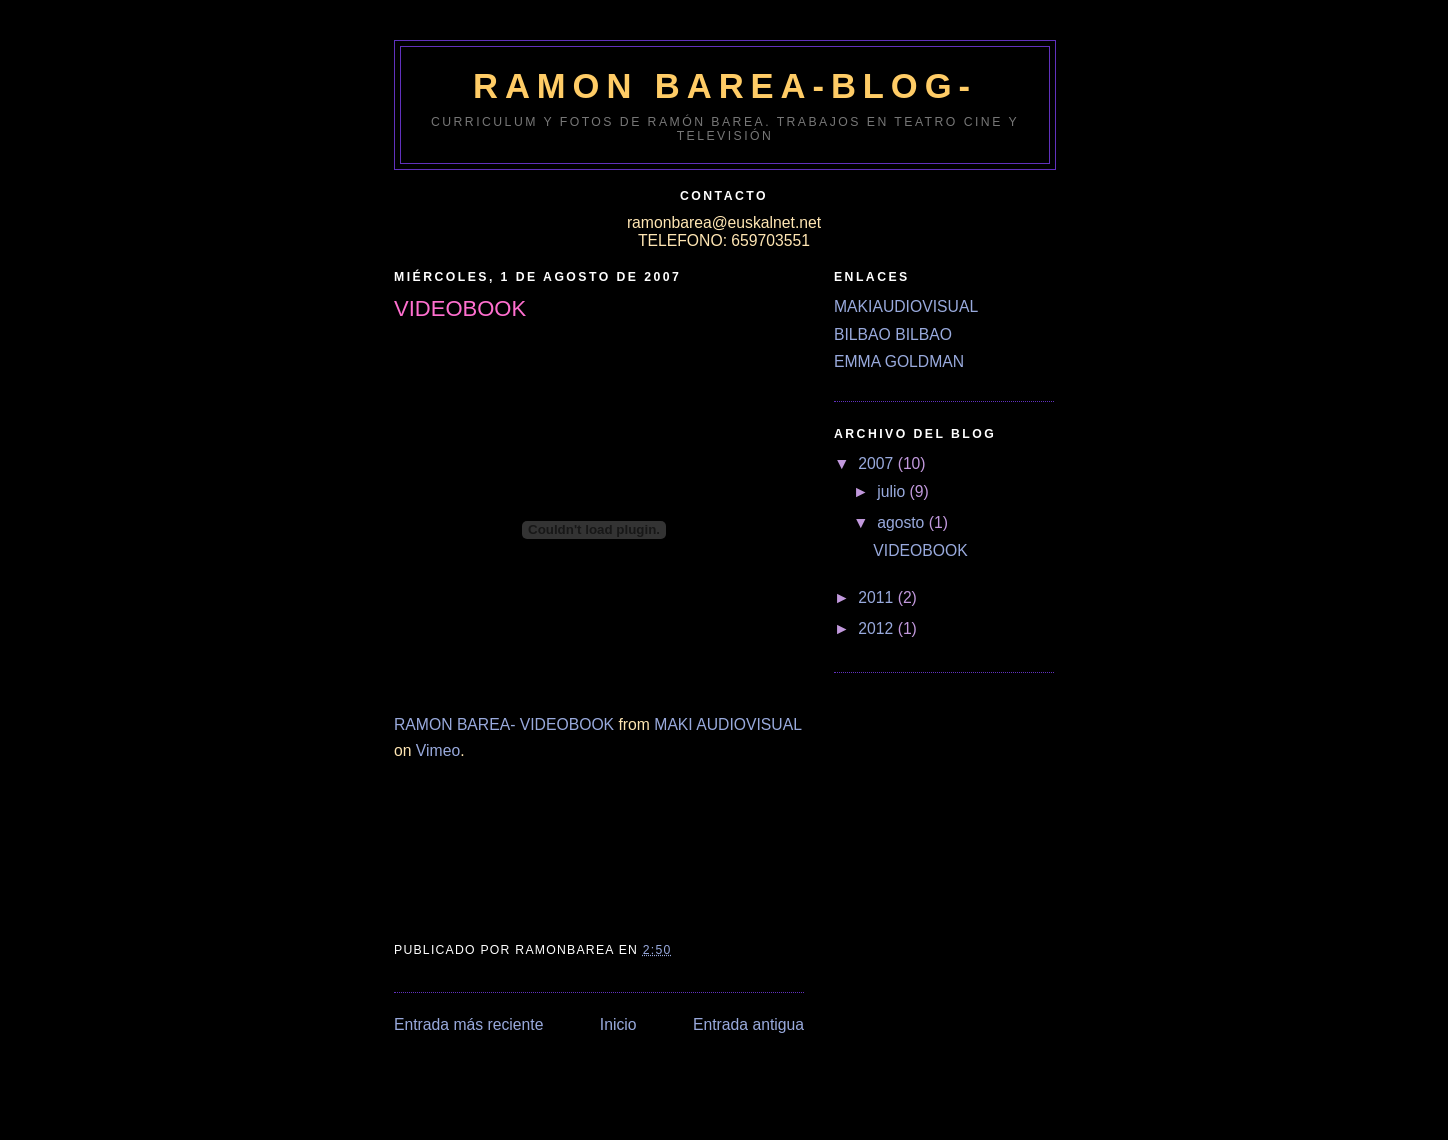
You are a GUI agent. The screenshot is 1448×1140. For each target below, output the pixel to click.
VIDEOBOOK (920, 550)
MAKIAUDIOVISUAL (906, 306)
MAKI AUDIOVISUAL (727, 724)
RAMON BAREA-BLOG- (725, 86)
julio (893, 491)
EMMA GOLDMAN (899, 361)
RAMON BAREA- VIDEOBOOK (504, 724)
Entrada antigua (748, 1024)
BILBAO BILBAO (893, 334)
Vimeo (438, 750)
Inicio (618, 1024)
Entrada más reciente (468, 1024)
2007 (877, 463)
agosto (903, 522)
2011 (877, 597)
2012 (877, 628)
